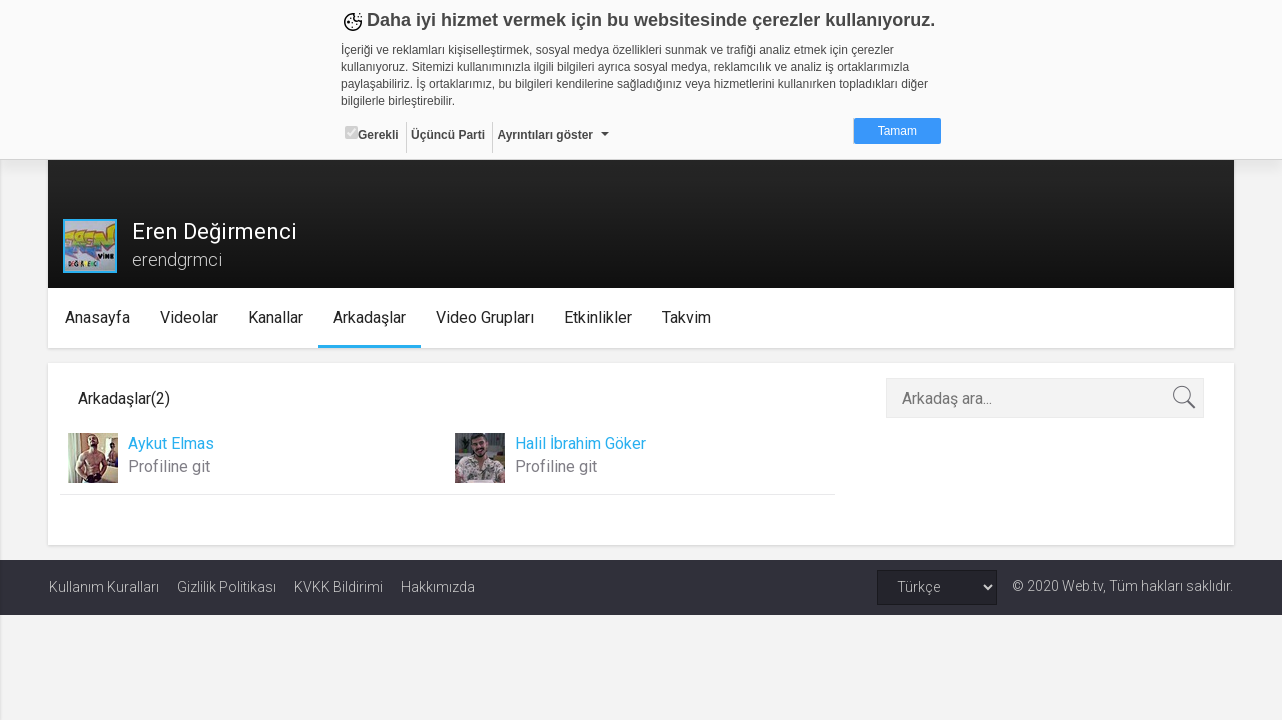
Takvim (687, 317)
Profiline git (170, 466)
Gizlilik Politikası (226, 587)
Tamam (897, 131)
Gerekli (372, 134)
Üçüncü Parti (448, 135)
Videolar (190, 317)
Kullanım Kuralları (104, 587)
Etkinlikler (599, 317)
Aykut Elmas (172, 443)
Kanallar (276, 317)
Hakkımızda (438, 587)
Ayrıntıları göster (545, 135)
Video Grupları (486, 317)
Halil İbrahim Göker (580, 443)
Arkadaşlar (370, 317)
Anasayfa (98, 317)
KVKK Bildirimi (338, 587)
